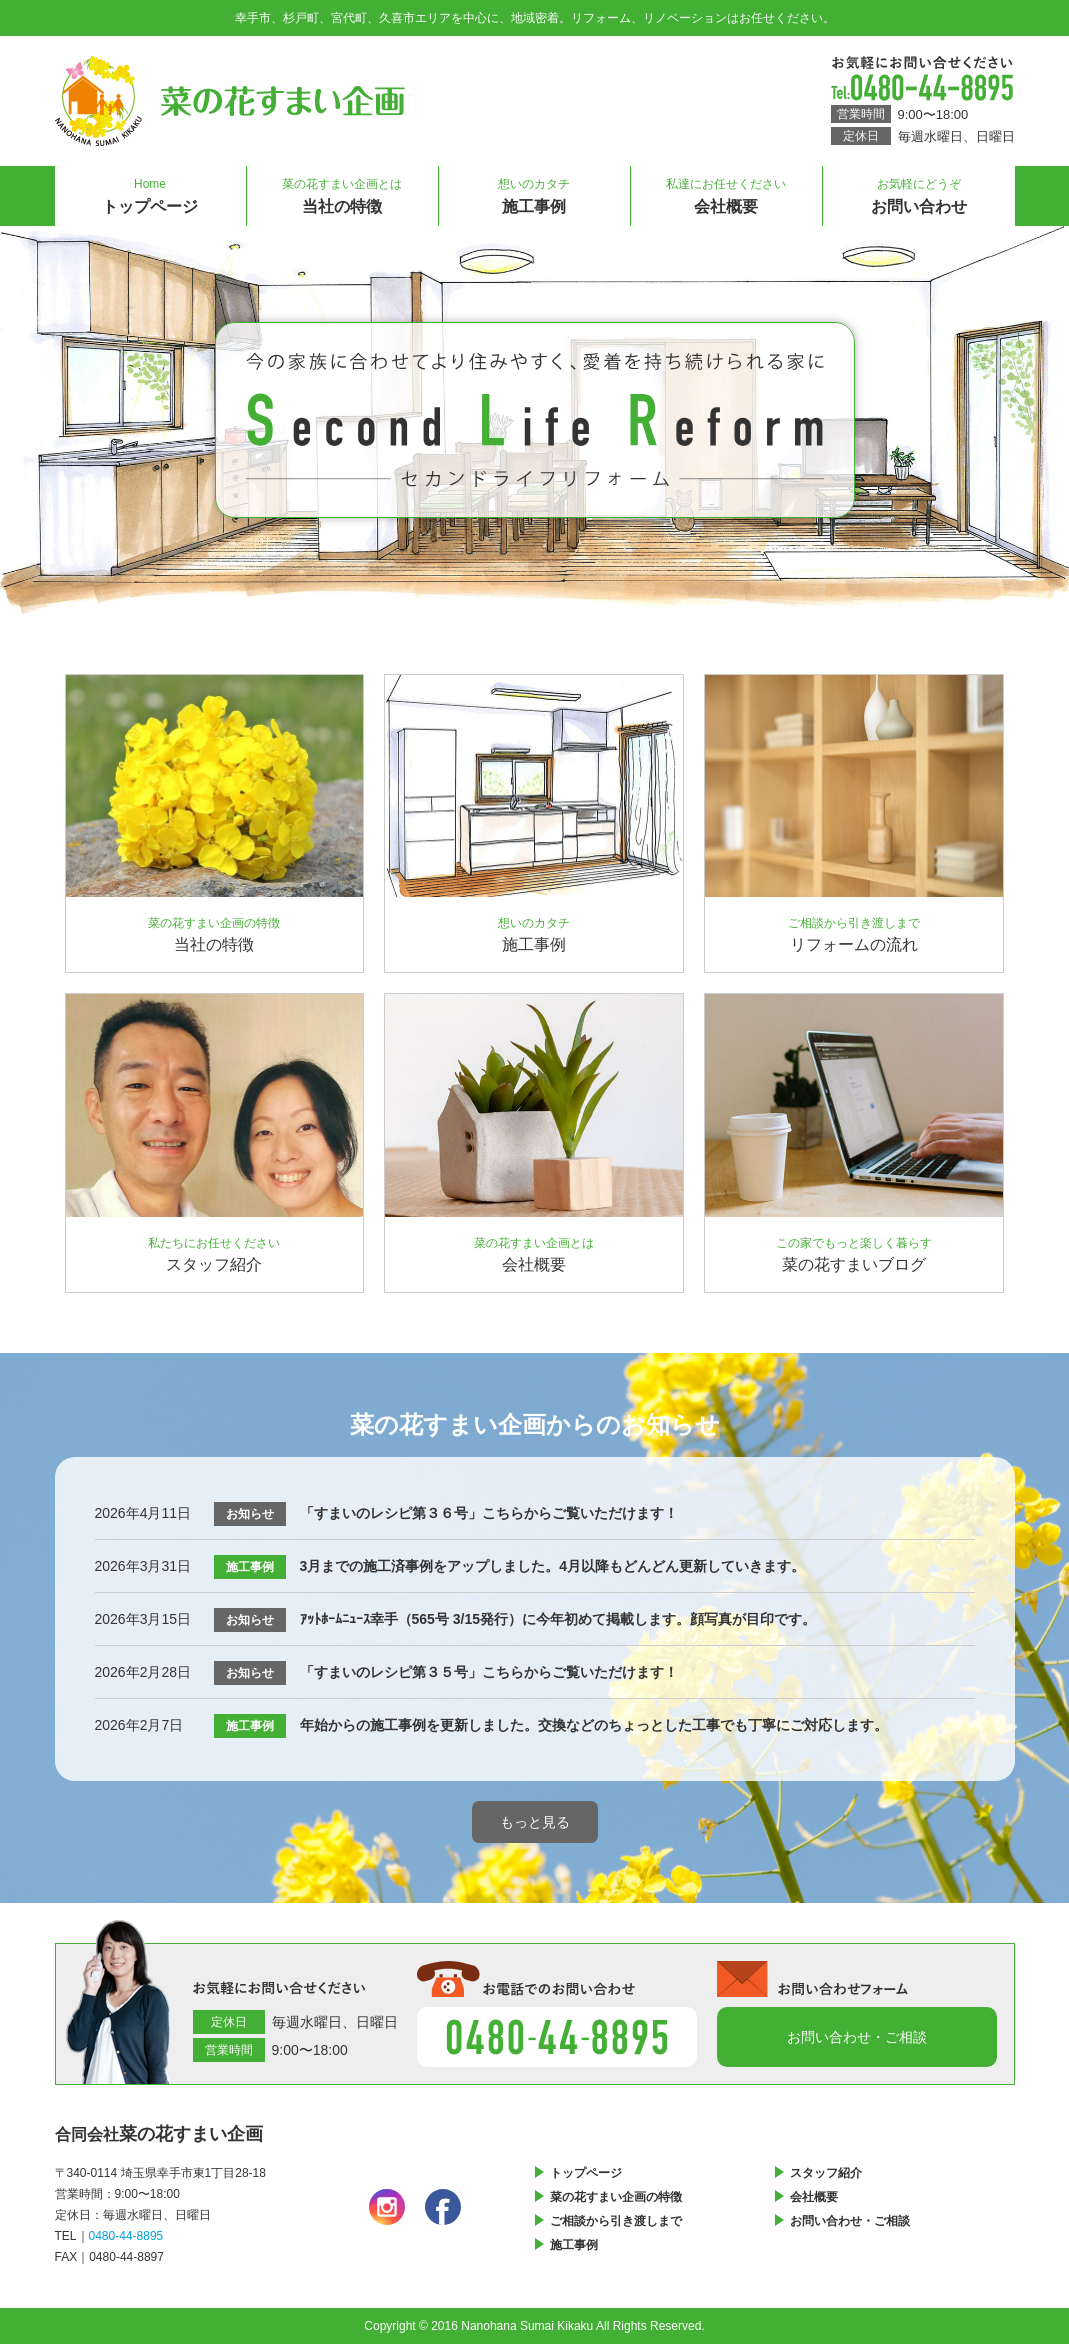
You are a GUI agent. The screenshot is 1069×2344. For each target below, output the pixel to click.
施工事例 (534, 190)
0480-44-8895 (922, 87)
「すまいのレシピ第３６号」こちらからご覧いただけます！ (489, 1513)
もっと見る (535, 1822)
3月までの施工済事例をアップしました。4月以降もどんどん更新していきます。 (553, 1566)
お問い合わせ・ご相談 (850, 2221)
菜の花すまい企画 (230, 101)
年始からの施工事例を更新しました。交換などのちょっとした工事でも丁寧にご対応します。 (594, 1725)
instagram (387, 2207)
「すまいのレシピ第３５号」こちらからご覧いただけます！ (489, 1672)
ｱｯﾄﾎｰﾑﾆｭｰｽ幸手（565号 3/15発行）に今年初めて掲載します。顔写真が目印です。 (558, 1619)
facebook (443, 2207)
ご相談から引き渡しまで (616, 2221)
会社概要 (726, 190)
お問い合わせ (919, 190)
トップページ (150, 190)
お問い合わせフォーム (857, 2037)
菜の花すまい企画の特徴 (616, 2197)
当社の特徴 (342, 190)
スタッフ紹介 (826, 2173)
